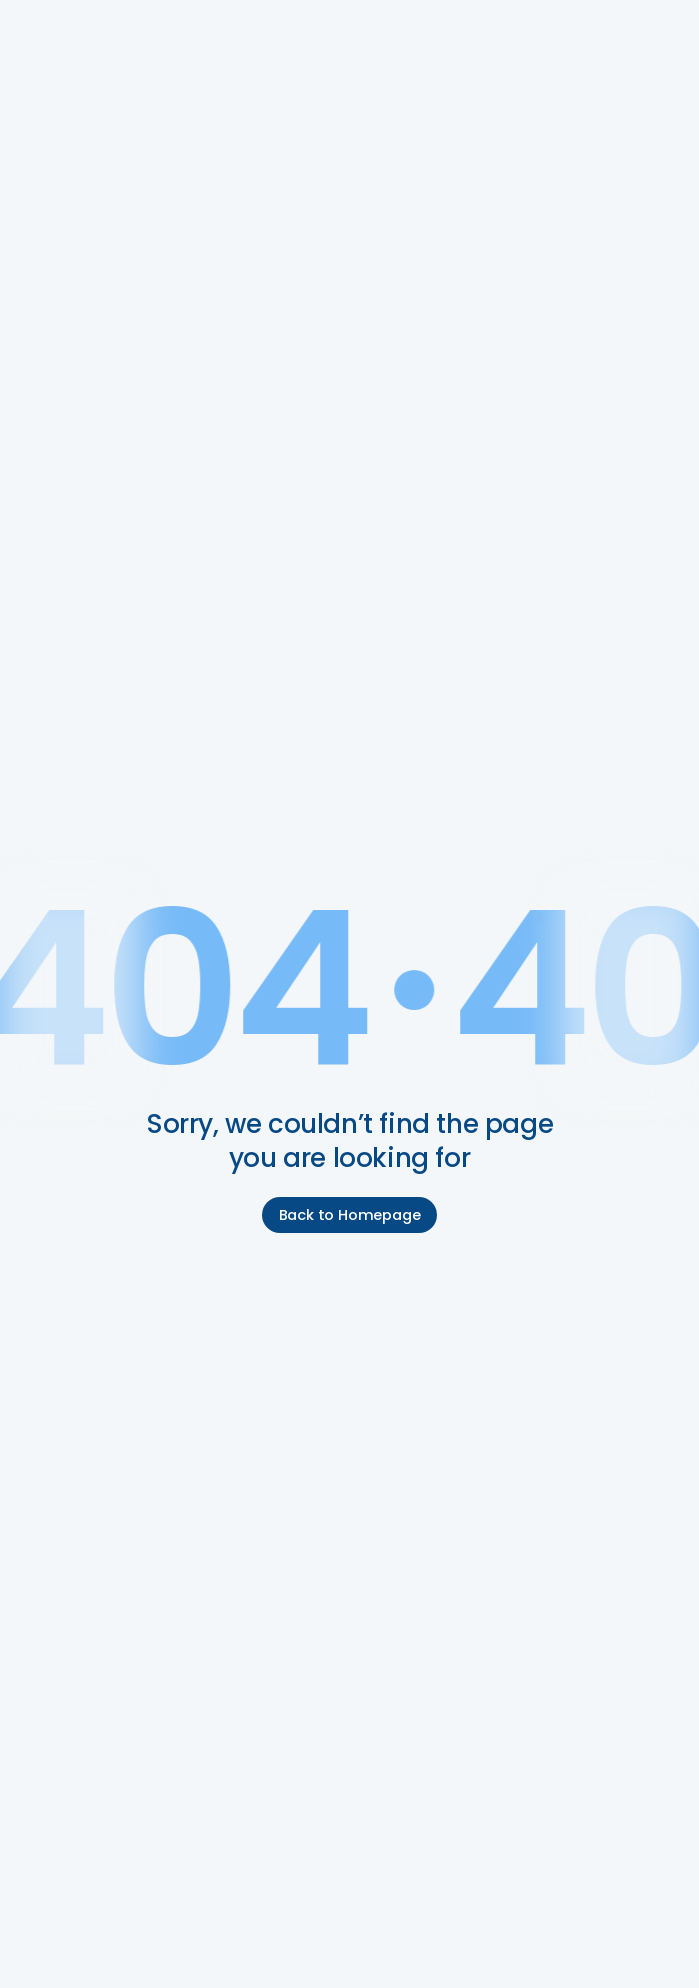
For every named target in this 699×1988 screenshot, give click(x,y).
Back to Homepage (350, 1215)
